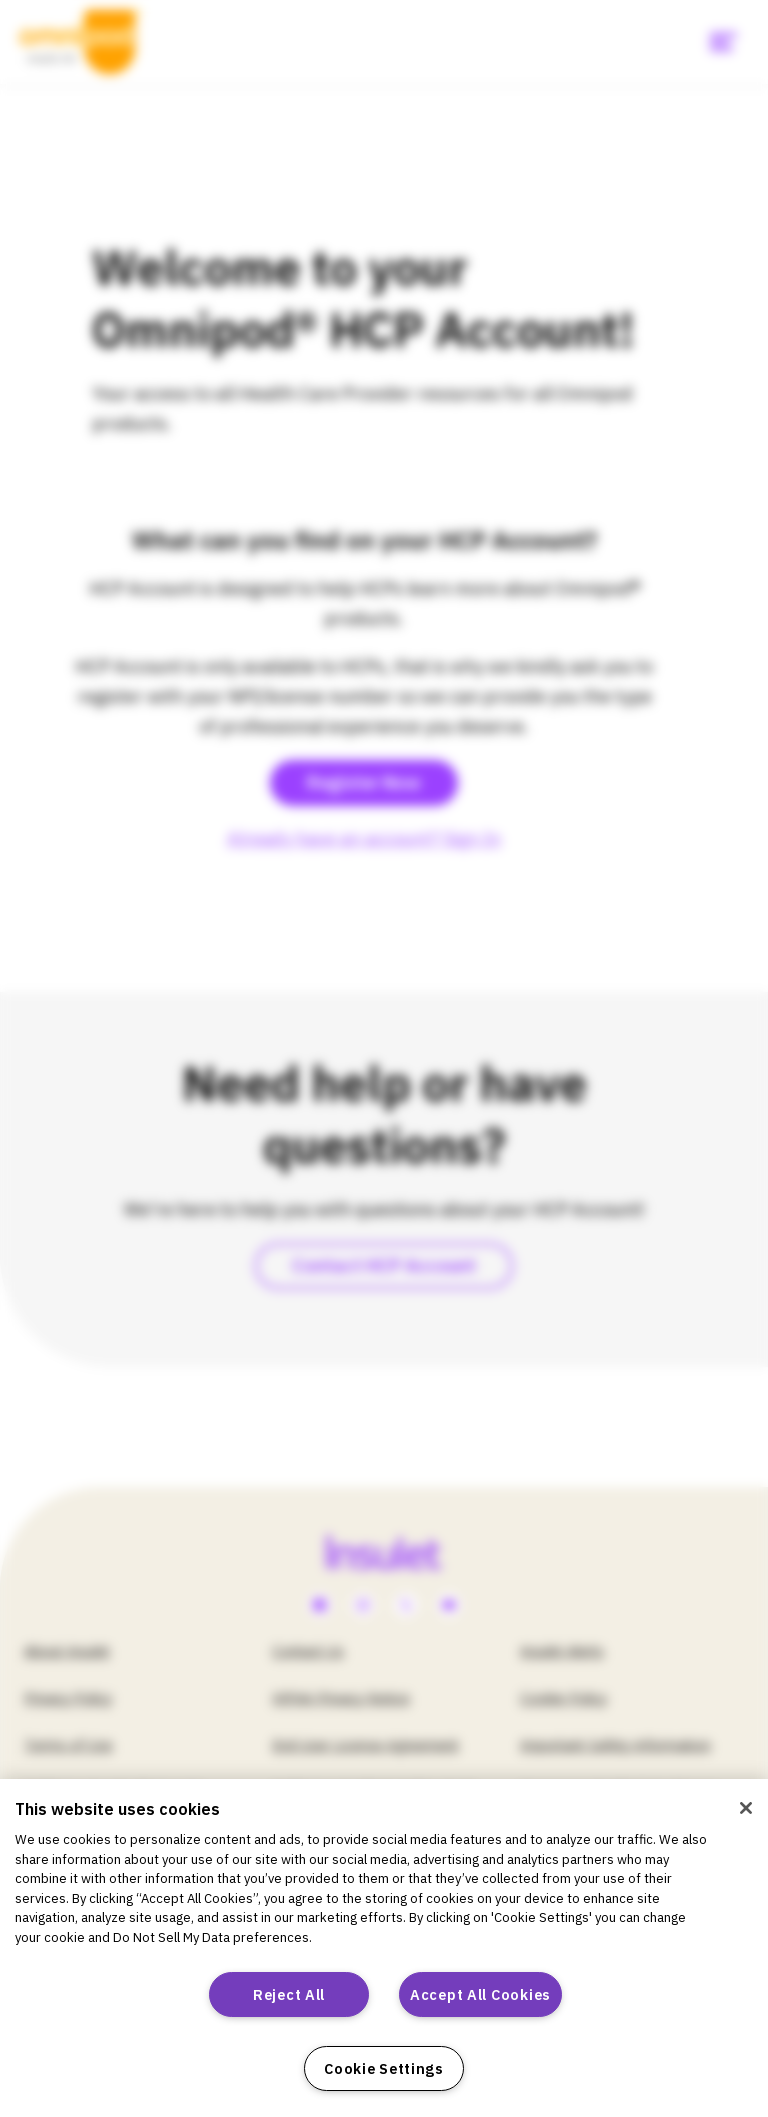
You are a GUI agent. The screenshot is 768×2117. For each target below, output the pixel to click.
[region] (384, 1948)
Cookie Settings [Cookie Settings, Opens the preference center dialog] (384, 2068)
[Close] (746, 1808)
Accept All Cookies (480, 1994)
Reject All (289, 1994)
